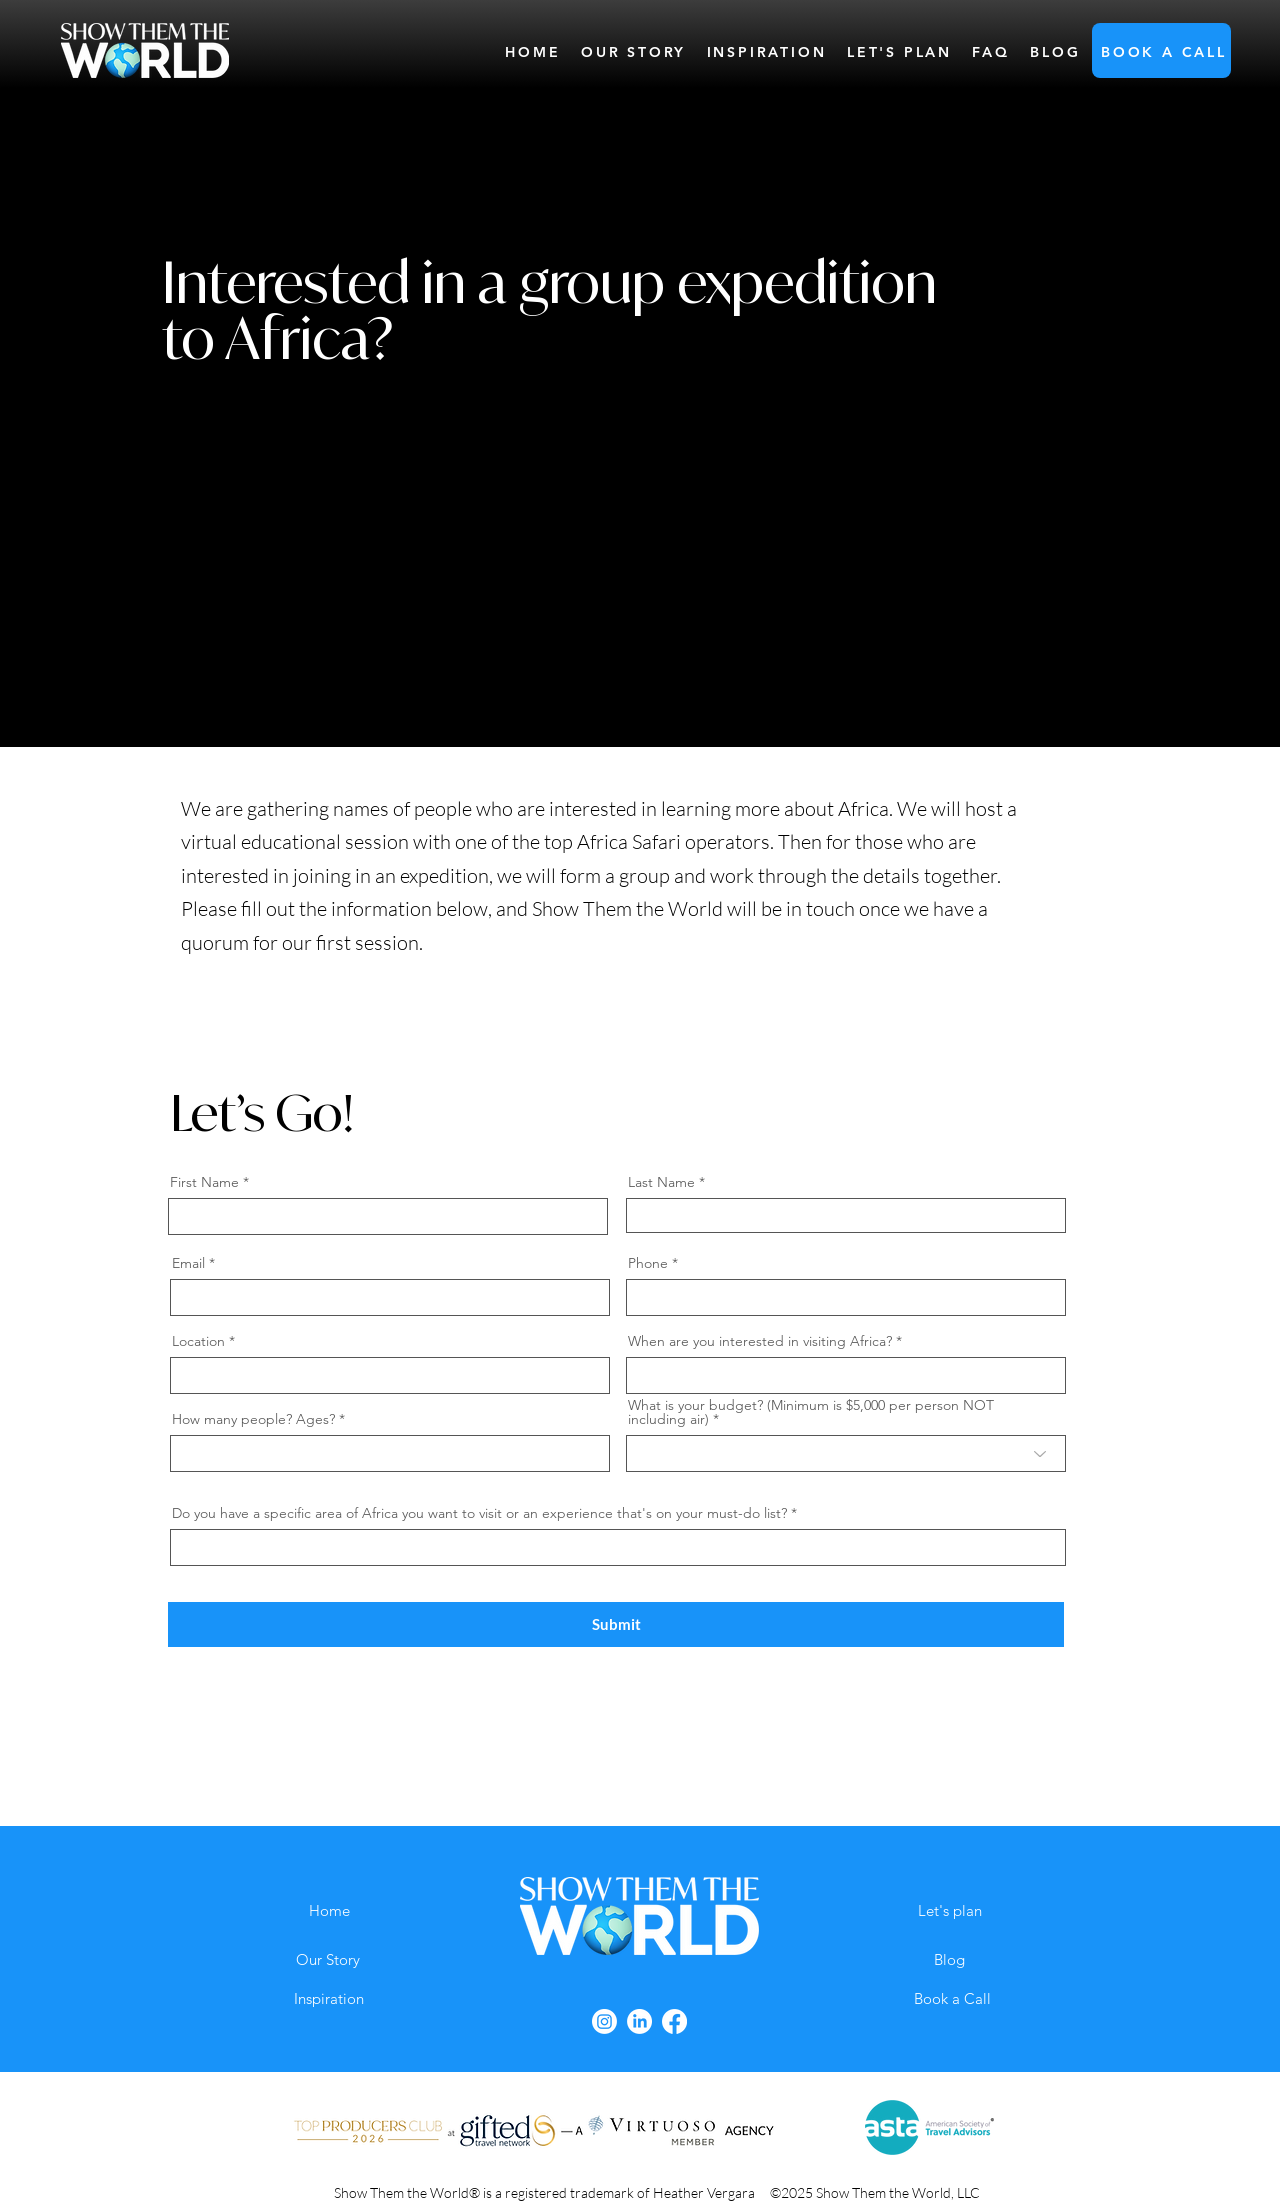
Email (188, 1263)
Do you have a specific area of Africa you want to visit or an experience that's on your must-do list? (479, 1513)
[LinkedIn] (639, 2021)
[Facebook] (674, 2021)
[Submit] (616, 1624)
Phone (648, 1263)
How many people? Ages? (253, 1419)
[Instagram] (604, 2021)
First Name (204, 1182)
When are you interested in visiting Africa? (760, 1341)
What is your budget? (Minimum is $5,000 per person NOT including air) (811, 1412)
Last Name (661, 1182)
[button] (1164, 52)
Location (198, 1341)
